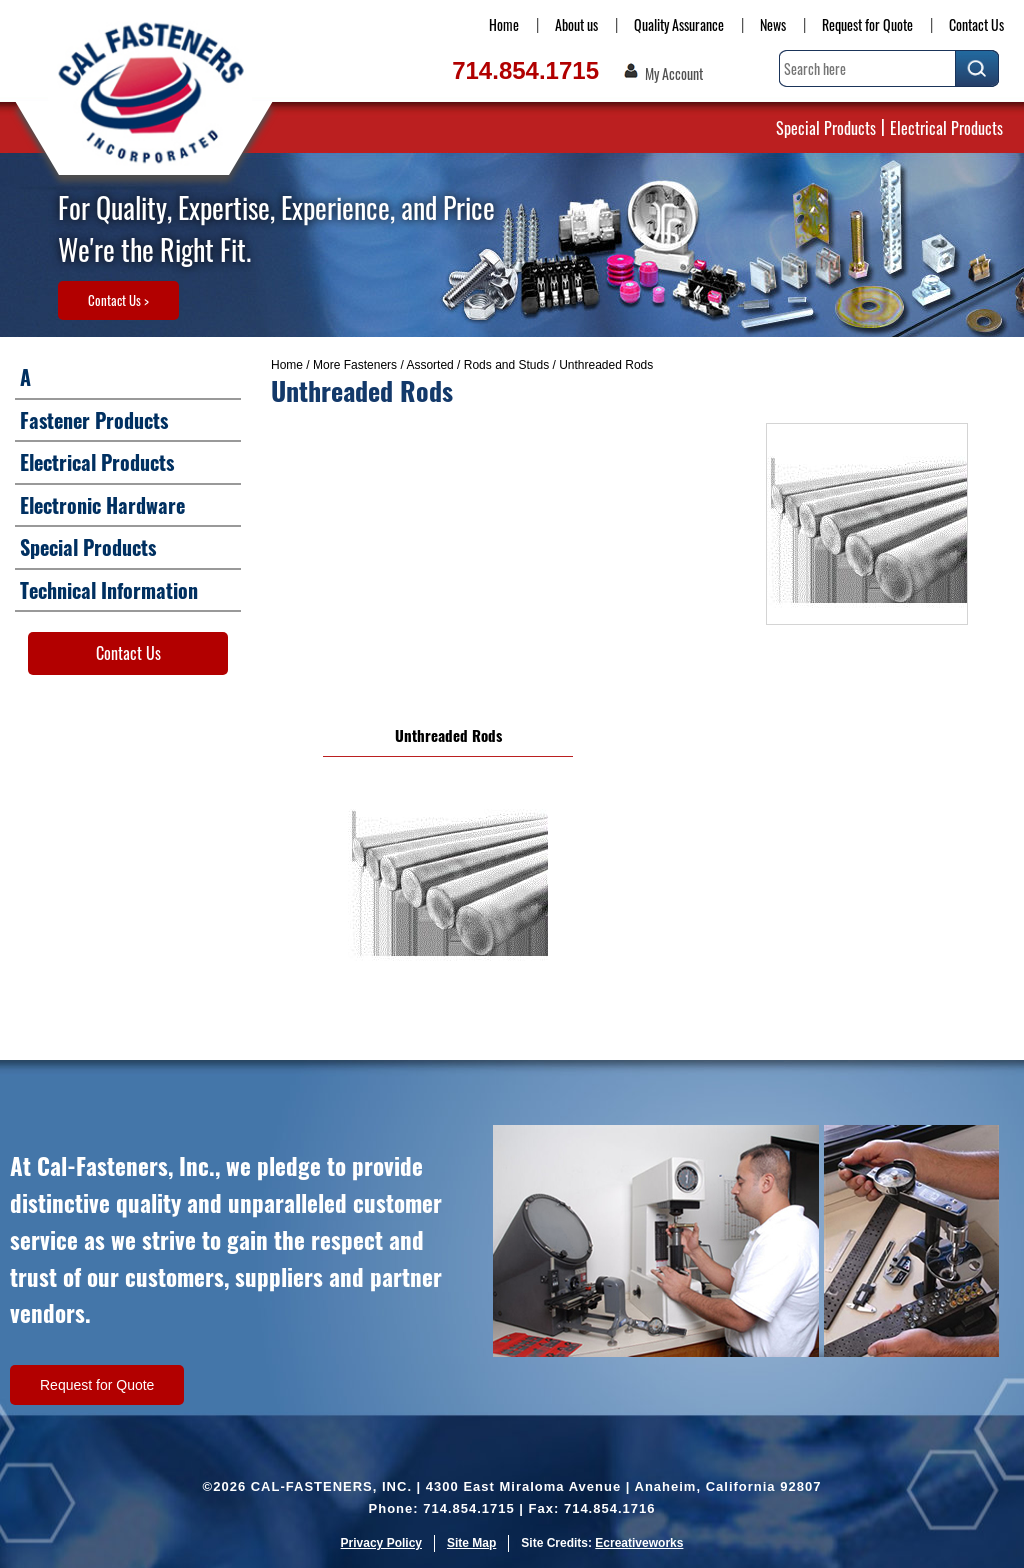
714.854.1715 (525, 70)
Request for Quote (867, 24)
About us (576, 24)
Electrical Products (946, 128)
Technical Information (109, 590)
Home (504, 24)
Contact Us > (118, 300)
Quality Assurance (679, 24)
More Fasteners (355, 365)
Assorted (429, 365)
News (773, 24)
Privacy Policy (381, 1543)
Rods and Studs (506, 365)
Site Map (471, 1543)
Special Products (826, 128)
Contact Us (976, 24)
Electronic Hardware (102, 505)
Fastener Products (94, 420)
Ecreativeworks (639, 1543)
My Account (674, 74)
